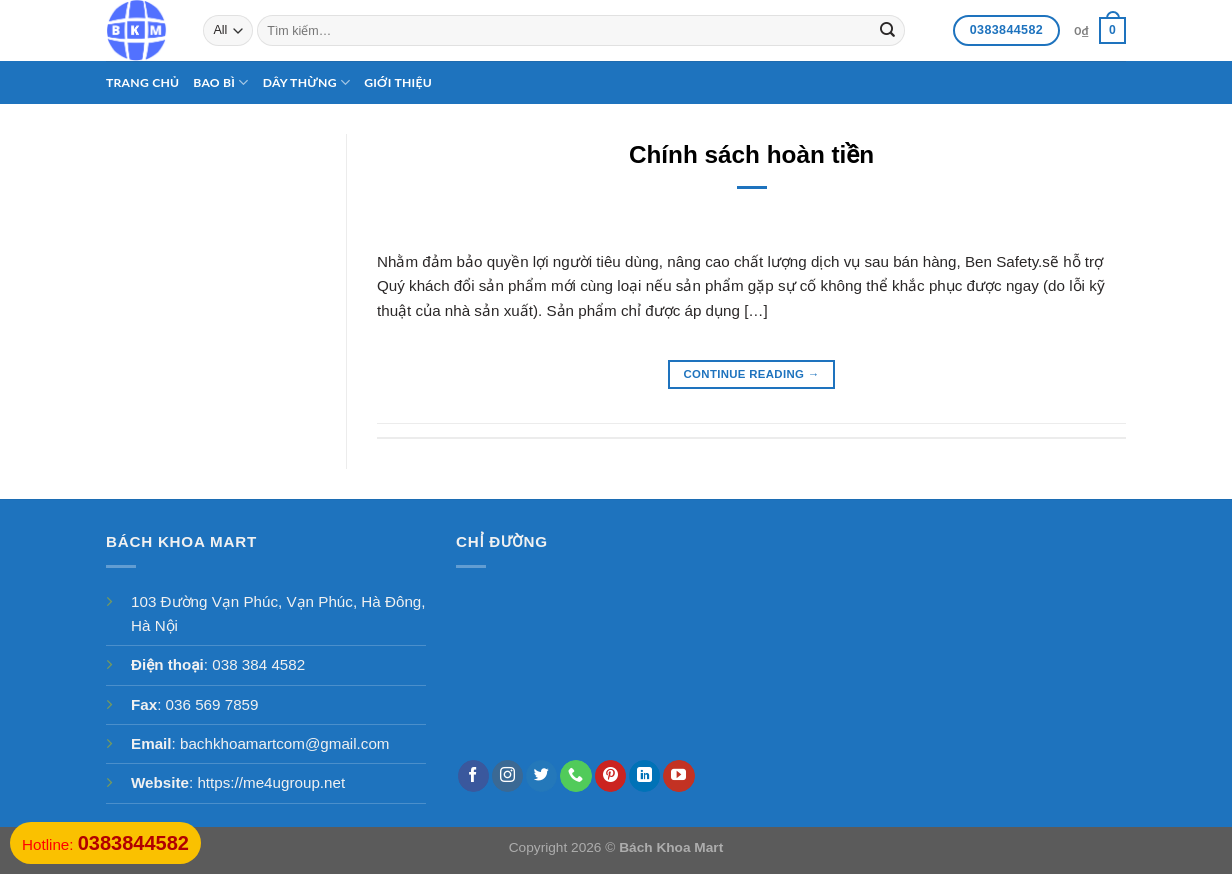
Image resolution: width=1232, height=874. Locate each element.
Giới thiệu (398, 82)
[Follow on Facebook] (473, 776)
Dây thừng (307, 82)
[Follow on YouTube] (678, 776)
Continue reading (752, 374)
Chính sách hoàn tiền (751, 154)
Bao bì (220, 82)
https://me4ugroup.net (271, 782)
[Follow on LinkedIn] (644, 776)
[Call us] (575, 776)
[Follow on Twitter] (541, 776)
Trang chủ (142, 82)
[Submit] (887, 30)
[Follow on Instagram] (507, 776)
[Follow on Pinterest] (610, 776)
